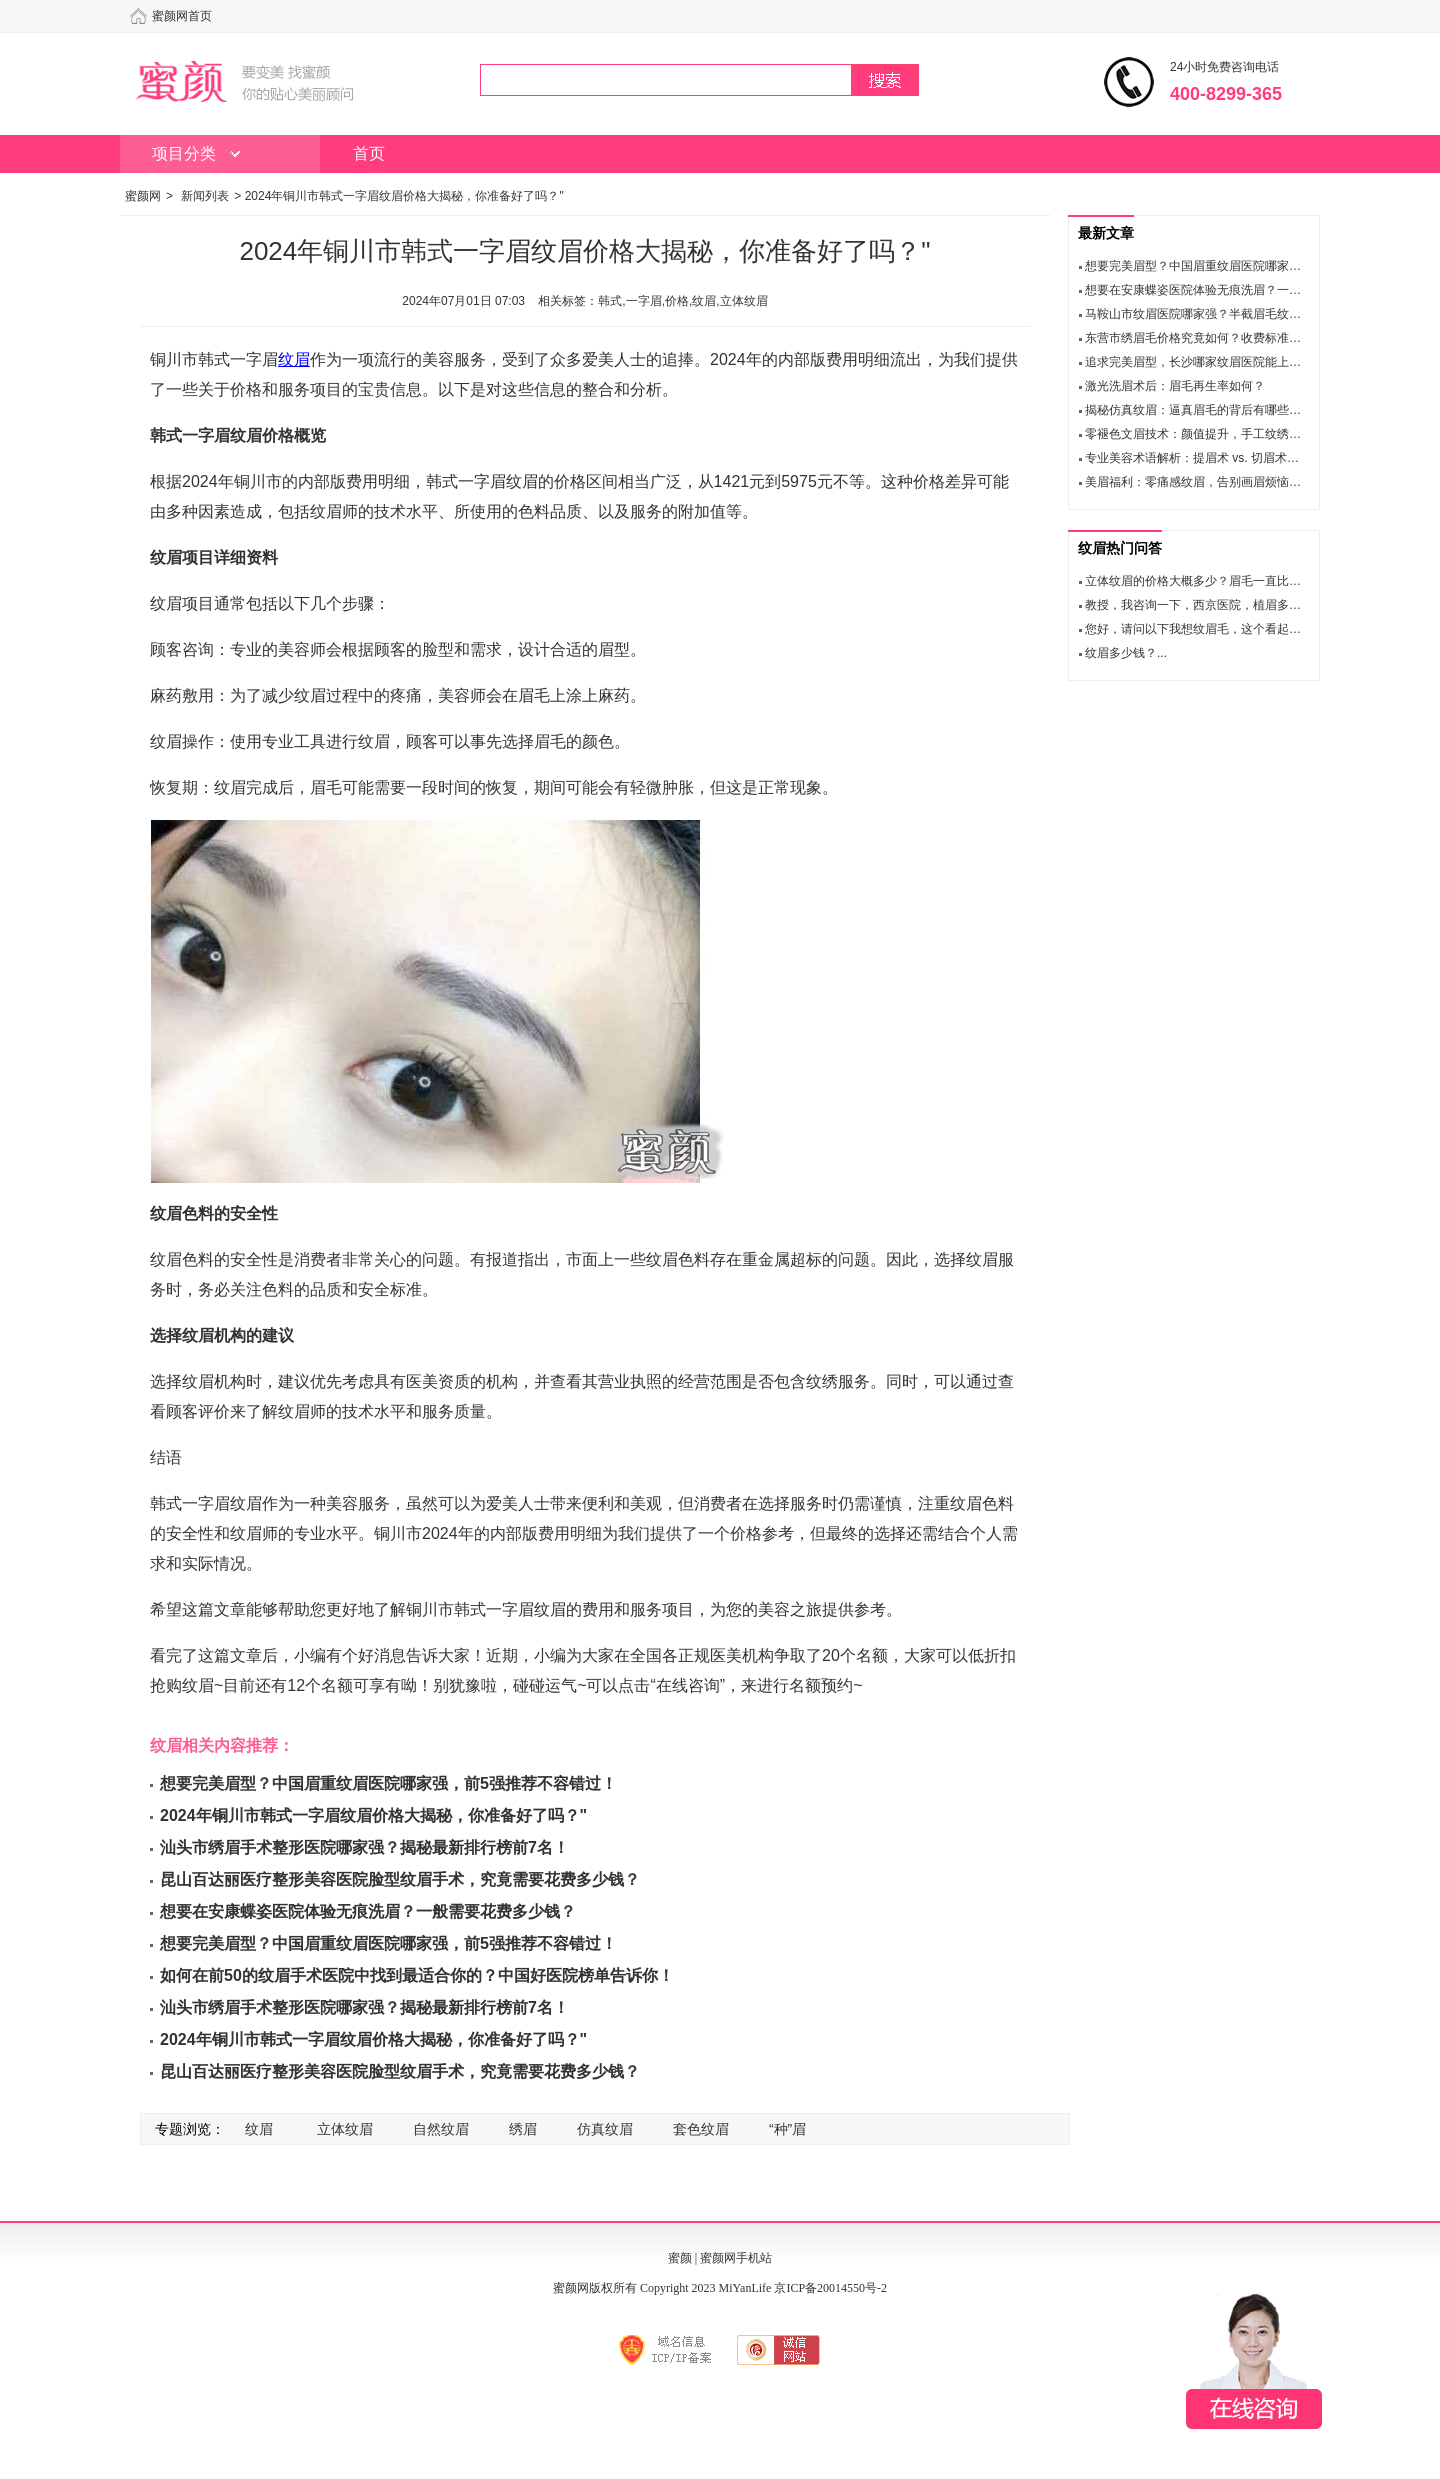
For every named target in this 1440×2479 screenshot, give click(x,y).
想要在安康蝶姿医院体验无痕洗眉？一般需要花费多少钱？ (368, 1911)
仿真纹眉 (605, 2129)
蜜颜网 (143, 196)
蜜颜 (680, 2258)
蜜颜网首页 (182, 16)
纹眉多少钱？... (1126, 653)
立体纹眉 (345, 2129)
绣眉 (523, 2129)
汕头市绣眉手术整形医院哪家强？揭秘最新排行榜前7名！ (364, 1847)
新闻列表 (205, 196)
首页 (369, 153)
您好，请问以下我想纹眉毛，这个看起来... (1198, 629)
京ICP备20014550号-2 (830, 2288)
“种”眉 (787, 2129)
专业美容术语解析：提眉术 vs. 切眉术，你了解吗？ (1222, 458)
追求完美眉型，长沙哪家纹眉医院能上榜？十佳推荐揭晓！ (1241, 362)
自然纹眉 (441, 2129)
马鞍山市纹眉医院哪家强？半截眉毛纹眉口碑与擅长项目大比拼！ (1259, 314)
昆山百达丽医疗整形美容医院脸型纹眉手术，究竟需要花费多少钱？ (400, 1879)
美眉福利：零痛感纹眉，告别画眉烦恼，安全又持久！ (1229, 482)
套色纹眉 (701, 2129)
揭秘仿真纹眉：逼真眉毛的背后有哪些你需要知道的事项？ (1241, 410)
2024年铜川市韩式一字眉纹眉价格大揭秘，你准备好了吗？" (373, 1815)
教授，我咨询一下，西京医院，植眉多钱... (1198, 605)
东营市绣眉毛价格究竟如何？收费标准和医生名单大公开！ (1241, 338)
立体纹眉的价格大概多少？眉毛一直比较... (1198, 581)
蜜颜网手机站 (736, 2258)
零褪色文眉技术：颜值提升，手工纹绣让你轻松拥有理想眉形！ (1253, 434)
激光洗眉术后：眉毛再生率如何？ (1175, 386)
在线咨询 (1254, 2361)
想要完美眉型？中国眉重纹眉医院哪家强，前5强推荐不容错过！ (388, 1783)
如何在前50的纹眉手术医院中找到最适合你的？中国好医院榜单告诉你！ (417, 1975)
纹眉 (294, 359)
